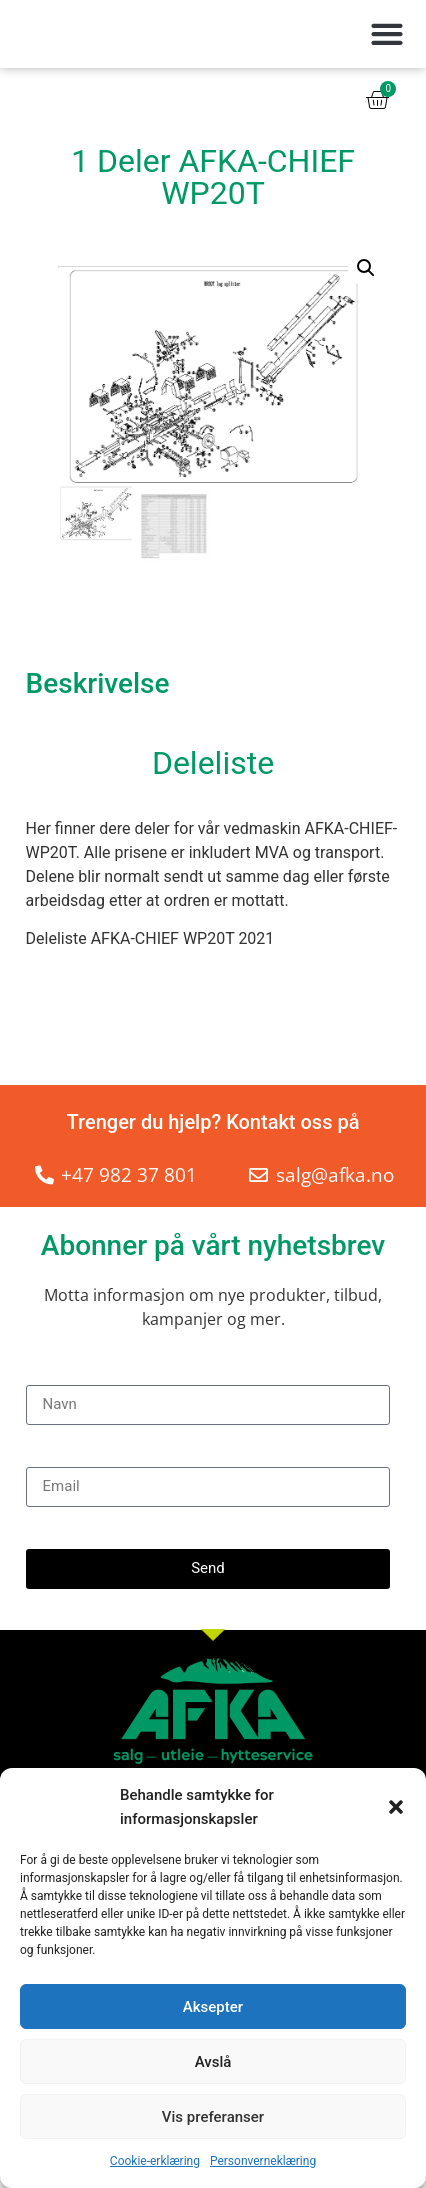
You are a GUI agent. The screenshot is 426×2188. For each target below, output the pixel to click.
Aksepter (213, 2007)
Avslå (213, 2062)
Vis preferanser (213, 2117)
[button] (396, 1807)
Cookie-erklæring (155, 2161)
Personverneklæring (263, 2161)
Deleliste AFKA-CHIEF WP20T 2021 (150, 949)
